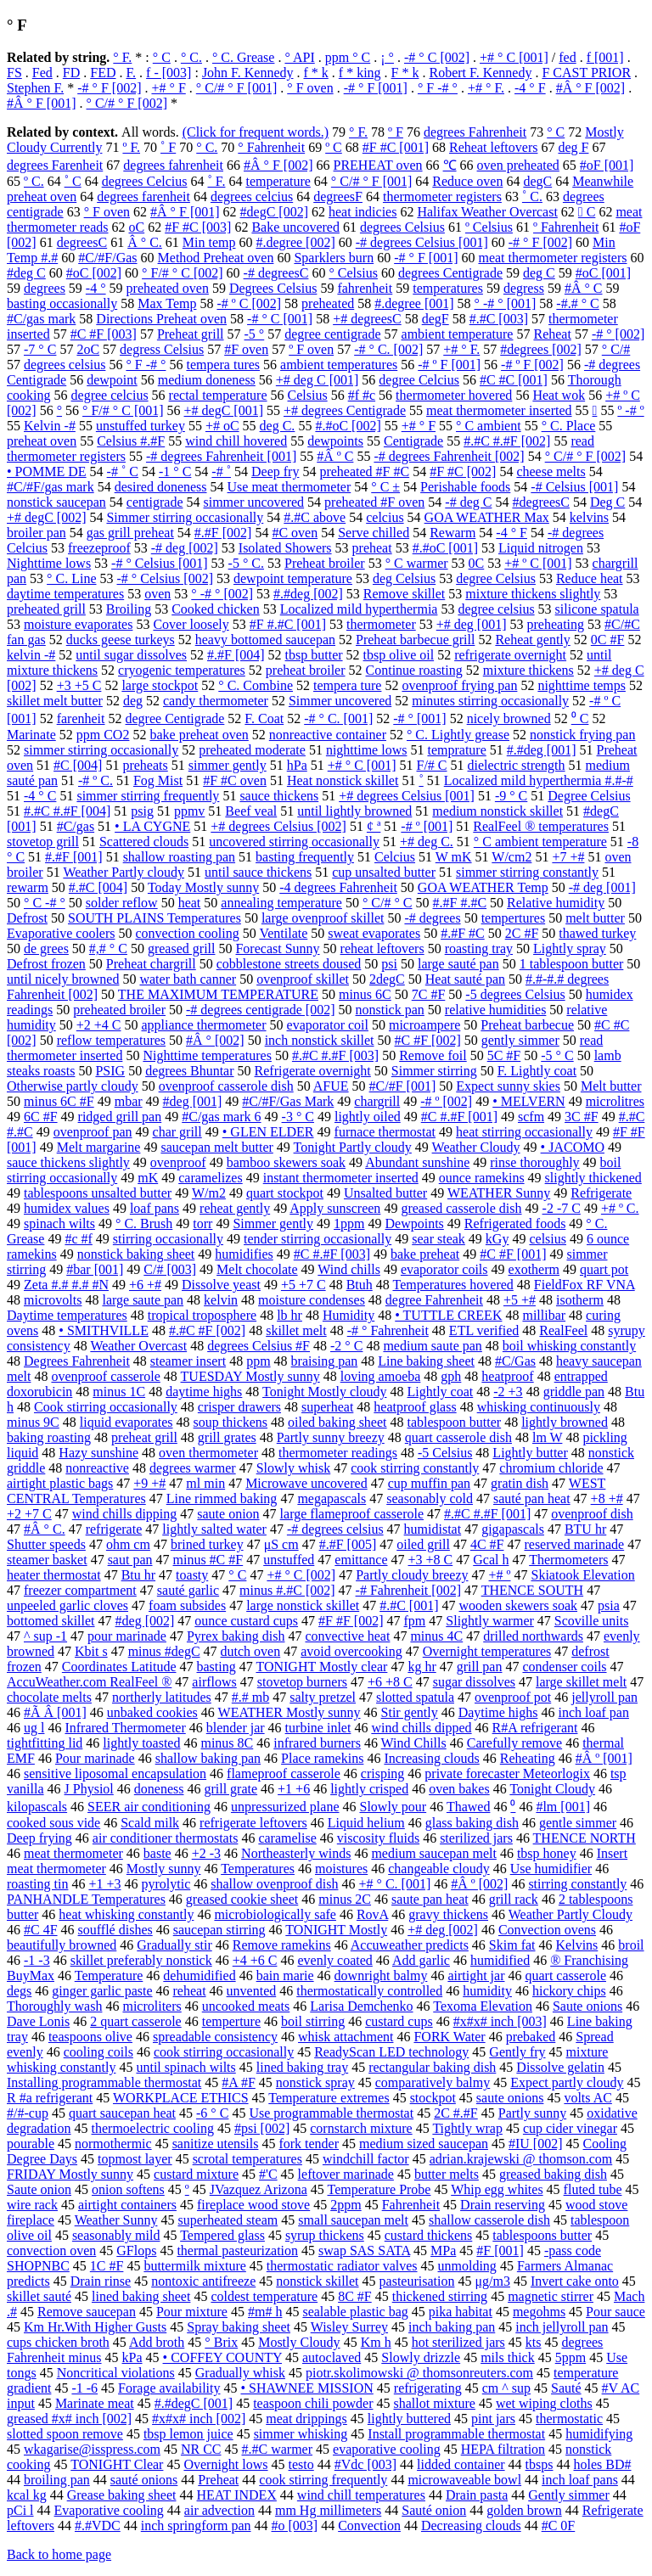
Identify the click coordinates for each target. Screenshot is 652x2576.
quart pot (604, 1269)
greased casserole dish (461, 1208)
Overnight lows (225, 2464)
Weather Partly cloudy (123, 872)
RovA (372, 1914)
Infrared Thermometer (125, 1727)
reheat (189, 1991)
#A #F (239, 2082)
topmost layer (135, 2159)
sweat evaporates (374, 933)
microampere (424, 1025)
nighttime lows (367, 750)
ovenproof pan (92, 1132)
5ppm (570, 2357)
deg (133, 700)
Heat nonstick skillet (343, 780)
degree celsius (496, 609)
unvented (252, 1991)
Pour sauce (615, 2311)
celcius (384, 517)
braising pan (324, 1361)
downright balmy (381, 1975)
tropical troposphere (202, 1315)
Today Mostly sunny (203, 887)
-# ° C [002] (436, 57)
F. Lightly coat (536, 1071)
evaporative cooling (387, 2449)
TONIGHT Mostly (336, 1929)
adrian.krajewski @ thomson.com (521, 2159)
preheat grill (144, 1437)
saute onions (510, 2098)
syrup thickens (324, 2235)
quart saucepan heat (122, 2113)
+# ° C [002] (301, 1575)
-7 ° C (40, 349)
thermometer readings (337, 1452)
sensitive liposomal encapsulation (115, 1773)
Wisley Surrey (349, 2327)
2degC (387, 979)
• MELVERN (528, 1101)
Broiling (128, 609)
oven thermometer (208, 1452)
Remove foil (433, 1055)
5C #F (504, 1055)
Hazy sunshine (98, 1452)
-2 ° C (346, 1346)
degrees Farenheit (55, 165)
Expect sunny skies (508, 1086)
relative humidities (496, 1009)
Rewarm (452, 532)
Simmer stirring (434, 1071)
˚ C (73, 181)
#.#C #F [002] (207, 1330)
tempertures (513, 918)
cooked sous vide (53, 1823)
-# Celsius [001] (574, 487)
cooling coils (98, 2052)
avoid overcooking (351, 1651)
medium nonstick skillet (497, 811)
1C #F (107, 2266)
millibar (543, 1315)
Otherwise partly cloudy (72, 1086)
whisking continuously (538, 1407)
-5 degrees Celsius (515, 994)
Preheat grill (190, 334)
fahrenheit (364, 288)
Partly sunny (532, 2113)
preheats (144, 765)
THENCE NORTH (584, 1838)
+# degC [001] (223, 410)
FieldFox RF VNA (584, 1284)
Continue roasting (414, 670)
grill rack (513, 1899)
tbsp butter (314, 655)
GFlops (136, 2250)
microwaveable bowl (464, 2479)
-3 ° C (298, 1116)
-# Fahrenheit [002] (408, 1590)
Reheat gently (532, 639)
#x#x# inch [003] (500, 2021)
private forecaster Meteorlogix (507, 1773)
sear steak (438, 1239)
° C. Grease (243, 57)
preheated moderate (252, 750)
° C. (191, 57)
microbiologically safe (275, 1914)
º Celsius (489, 227)
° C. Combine (255, 685)
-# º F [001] (449, 364)
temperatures (448, 288)
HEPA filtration (503, 2449)
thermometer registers (442, 196)
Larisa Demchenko (361, 2006)
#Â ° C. (44, 1529)
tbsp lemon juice (188, 2434)
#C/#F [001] (402, 1086)
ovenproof (178, 1162)
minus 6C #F (59, 1101)
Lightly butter (529, 1452)
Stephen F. (35, 88)
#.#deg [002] (308, 593)
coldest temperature (264, 2296)
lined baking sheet (141, 2296)
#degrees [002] (541, 349)
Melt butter (611, 1086)
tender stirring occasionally (317, 1239)
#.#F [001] (74, 857)
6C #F (41, 1116)
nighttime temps (581, 685)
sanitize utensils (215, 2143)
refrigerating (428, 2388)
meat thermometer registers (552, 257)
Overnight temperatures (487, 1651)
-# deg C (468, 502)
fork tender (308, 2143)
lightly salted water (214, 1529)
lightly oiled (367, 1116)
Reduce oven (467, 181)
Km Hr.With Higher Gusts (95, 2327)
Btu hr (138, 1575)
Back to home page (59, 2554)
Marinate (31, 734)
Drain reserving (502, 2204)
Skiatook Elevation (583, 1575)
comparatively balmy (433, 2082)
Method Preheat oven (216, 257)
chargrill (377, 1101)
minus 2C (344, 1899)
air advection (219, 2510)
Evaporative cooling (109, 2510)
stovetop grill (43, 841)
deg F (573, 147)
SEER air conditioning (149, 1806)
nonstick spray (315, 2082)
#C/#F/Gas (107, 257)
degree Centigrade (175, 718)
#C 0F (559, 2525)
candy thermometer (215, 700)
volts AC (587, 2098)
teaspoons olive (90, 2036)
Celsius (308, 395)
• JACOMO (572, 1147)
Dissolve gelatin (560, 2067)
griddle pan (573, 1391)
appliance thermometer (204, 1025)
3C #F (582, 1116)
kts (534, 2342)
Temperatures (258, 1868)
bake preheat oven (198, 734)
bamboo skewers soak (286, 1162)
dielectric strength (516, 765)
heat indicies (362, 212)
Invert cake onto (575, 2281)
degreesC (82, 242)
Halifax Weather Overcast (487, 212)
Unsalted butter (385, 1193)
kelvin (221, 1300)
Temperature (109, 1975)
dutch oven (251, 1651)
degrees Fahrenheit (475, 132)
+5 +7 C (303, 1284)
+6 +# (145, 1284)
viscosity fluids (378, 1838)
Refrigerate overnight (313, 1071)
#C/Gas (515, 1361)
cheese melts (550, 471)
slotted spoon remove (65, 2434)
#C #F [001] (513, 1254)
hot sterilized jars (458, 2342)
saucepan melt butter (216, 1147)
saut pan (130, 1559)
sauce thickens (278, 796)
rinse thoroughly (534, 1162)
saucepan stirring (219, 1929)
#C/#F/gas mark (50, 487)
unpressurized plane (285, 1806)
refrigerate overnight (510, 655)
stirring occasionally (168, 1239)
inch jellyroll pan (561, 2327)
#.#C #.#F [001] (487, 1514)
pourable (30, 2143)
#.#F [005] (348, 1544)
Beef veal (251, 811)
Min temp (209, 242)
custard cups (399, 2021)
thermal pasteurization (237, 2250)
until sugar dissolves (131, 655)
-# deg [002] (184, 548)
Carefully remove (514, 1743)
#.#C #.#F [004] (67, 811)
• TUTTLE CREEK (448, 1315)
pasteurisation (417, 2281)
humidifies (244, 1254)
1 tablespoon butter (572, 964)
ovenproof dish (591, 1514)
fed (567, 57)
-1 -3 (37, 1960)
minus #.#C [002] (286, 1590)
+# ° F (168, 88)
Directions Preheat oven (161, 318)
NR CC (201, 2449)
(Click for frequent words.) (256, 132)
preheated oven (167, 288)
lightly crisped (369, 1789)
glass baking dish (472, 1823)
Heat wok (558, 395)
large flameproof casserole (352, 1514)
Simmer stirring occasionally (184, 517)
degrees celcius (252, 196)
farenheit (81, 718)
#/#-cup (27, 2113)
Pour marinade (95, 1758)
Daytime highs (498, 1712)
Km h (376, 2342)
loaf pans (154, 1208)
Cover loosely (190, 624)
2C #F (522, 933)
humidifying (598, 2434)
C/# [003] (169, 1269)
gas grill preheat (130, 532)
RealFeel (563, 1330)
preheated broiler (119, 1009)
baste (157, 1853)
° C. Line (71, 578)
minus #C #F (208, 1559)
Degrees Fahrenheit (77, 1361)
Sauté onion (434, 2510)
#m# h (265, 2311)
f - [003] (168, 72)
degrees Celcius (145, 181)
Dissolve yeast (221, 1284)
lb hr (289, 1315)
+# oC (222, 425)
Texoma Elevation (482, 2006)
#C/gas (75, 826)
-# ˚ (221, 471)
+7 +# (568, 857)
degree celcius (110, 395)
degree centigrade (332, 334)
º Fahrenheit (566, 227)
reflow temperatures (111, 1040)
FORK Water (449, 2036)
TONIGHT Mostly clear (321, 1666)
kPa (132, 2357)
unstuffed (288, 1559)
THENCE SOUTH (532, 1590)
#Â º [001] (604, 1758)
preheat (372, 548)
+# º (500, 1575)
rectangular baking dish (432, 2067)
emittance (360, 1559)
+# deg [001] (471, 624)
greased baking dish (553, 2174)
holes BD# (603, 2464)
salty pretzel (322, 1697)
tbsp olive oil (399, 655)
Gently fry (517, 2052)
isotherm (580, 1300)
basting (216, 1666)
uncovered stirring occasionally (294, 841)
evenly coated (334, 1960)
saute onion (228, 1514)
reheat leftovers (382, 948)
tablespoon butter (455, 1422)
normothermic (113, 2143)
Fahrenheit (411, 2204)
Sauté (566, 2388)
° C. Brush (143, 1223)
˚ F (168, 147)
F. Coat (264, 718)
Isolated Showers (285, 548)
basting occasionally (62, 303)
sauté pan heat (531, 1498)
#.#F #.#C (460, 902)
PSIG (110, 1071)
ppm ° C (348, 57)
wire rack (32, 2204)
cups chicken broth (58, 2342)
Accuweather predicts (410, 1945)
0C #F (608, 639)
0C (477, 563)
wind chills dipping (124, 1514)
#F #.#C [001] (288, 624)
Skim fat (512, 1945)
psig (142, 811)
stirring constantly (577, 1884)
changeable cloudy (439, 1868)
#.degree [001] (413, 303)
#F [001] (500, 2250)
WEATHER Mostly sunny (289, 1712)
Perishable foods (465, 487)
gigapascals (512, 1529)
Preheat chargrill (151, 964)
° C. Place (569, 425)
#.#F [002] (223, 532)
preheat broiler (306, 670)
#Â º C (335, 456)
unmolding (467, 2266)
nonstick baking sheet (136, 1254)
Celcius (394, 857)
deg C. (277, 425)
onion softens (128, 2189)
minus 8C (226, 1743)
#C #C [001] (514, 380)
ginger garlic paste (102, 1991)
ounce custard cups (246, 1621)
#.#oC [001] (445, 548)
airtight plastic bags (60, 1483)
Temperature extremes (328, 2098)
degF (435, 318)
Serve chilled (373, 532)
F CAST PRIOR (586, 72)
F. (131, 72)
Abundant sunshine (417, 1162)
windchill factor (366, 2159)
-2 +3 (507, 1391)
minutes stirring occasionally (490, 700)
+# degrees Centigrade (345, 410)
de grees (46, 948)
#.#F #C (463, 933)
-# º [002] (446, 1101)
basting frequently (305, 857)
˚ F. (217, 181)
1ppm (349, 1223)
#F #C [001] (396, 147)
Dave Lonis (38, 2021)
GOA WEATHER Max (486, 517)
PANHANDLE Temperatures (86, 1899)
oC (137, 227)
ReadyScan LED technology (391, 2052)
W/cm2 (511, 857)
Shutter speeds (46, 1544)
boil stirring (313, 2021)
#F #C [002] (463, 471)
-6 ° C (212, 2113)
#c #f (78, 1239)
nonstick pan (390, 1009)
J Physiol (89, 1789)
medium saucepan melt (434, 1853)
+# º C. (620, 1208)
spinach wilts (59, 1223)
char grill (177, 1132)
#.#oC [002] (347, 425)
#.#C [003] (498, 318)
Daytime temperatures (67, 1315)
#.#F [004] (236, 655)
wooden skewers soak (518, 1605)
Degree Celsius (589, 796)
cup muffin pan (429, 1483)
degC (537, 181)
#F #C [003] (198, 227)
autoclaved (331, 2357)
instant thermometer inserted (341, 1177)
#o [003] (295, 2525)
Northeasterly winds (296, 1853)
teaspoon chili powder (313, 2403)
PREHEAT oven (378, 165)
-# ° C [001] (279, 318)
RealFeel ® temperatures (541, 826)
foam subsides (187, 1605)
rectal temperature (218, 395)
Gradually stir (174, 1945)
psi (389, 964)
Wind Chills (414, 1743)
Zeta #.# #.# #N (66, 1284)
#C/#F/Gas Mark (288, 1101)
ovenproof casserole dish (226, 1086)
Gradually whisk (240, 2373)
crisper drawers (239, 1407)
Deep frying (39, 1838)
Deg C (607, 502)
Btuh (359, 1284)
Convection (369, 2525)
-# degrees (432, 918)
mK (148, 1177)
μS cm (281, 1544)
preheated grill (46, 609)
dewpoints (335, 441)
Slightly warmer (490, 1621)
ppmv (189, 811)
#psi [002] (261, 2128)
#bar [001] (94, 1269)
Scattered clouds (143, 841)
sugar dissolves (474, 1682)
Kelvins (577, 1945)
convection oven (51, 2250)
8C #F (355, 2296)
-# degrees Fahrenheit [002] (449, 456)
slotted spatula (415, 1697)
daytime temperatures (65, 593)
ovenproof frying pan (459, 685)
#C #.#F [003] (332, 1254)
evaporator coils (444, 1269)
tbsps (540, 2464)
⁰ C (580, 718)
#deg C (26, 273)
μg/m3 (492, 2281)
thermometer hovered (454, 395)
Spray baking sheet (238, 2327)
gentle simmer (577, 1823)
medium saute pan (432, 1346)
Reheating (527, 1758)
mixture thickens (528, 670)
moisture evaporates (78, 624)
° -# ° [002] (222, 593)
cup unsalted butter (384, 872)
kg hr (422, 1666)
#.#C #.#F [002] (507, 441)
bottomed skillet (51, 1621)
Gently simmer (569, 2495)
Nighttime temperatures (207, 1055)
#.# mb (250, 1697)
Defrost (27, 918)
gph (451, 1376)
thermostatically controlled (369, 1991)
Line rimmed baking (222, 1498)
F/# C (431, 765)
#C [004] (77, 765)
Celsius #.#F (131, 441)
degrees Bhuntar (189, 1071)
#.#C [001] (408, 1605)
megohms (539, 2311)
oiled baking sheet (337, 1422)
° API (299, 57)
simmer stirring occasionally (101, 750)
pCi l (20, 2510)
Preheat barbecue (527, 1025)
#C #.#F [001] (459, 1116)
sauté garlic (188, 1590)
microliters (151, 2006)
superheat (327, 1407)
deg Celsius (404, 578)
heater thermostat (54, 1575)
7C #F (429, 994)
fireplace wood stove (253, 2204)
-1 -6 (84, 2388)
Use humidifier (551, 1868)
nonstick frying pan (582, 734)
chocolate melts (49, 1697)
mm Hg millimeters (328, 2510)
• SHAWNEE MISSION (306, 2388)
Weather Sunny (116, 2220)
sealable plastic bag (355, 2311)
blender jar (235, 1727)
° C (162, 57)
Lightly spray (569, 948)
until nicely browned (63, 979)
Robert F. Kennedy (481, 72)
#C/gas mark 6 (221, 1116)
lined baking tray (302, 2067)
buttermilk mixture (194, 2266)
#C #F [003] (103, 334)
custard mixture (196, 2174)
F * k (405, 72)
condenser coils (564, 1666)
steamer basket (47, 1559)
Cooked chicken (215, 609)
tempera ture (347, 685)
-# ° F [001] (376, 88)
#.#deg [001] (541, 750)
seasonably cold (429, 1498)
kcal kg (27, 2495)
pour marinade (126, 1636)
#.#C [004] (98, 887)
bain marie (285, 1975)
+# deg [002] (443, 1929)
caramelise (287, 1838)
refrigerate (114, 1529)
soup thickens (231, 1422)
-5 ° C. (246, 563)
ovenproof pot (513, 1697)
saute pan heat (430, 1899)
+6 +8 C (390, 1682)
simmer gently (227, 765)
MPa (443, 2250)
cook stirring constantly (415, 1468)
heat (189, 902)
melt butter (595, 918)
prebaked (531, 2036)
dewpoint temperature (292, 578)
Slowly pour (392, 1806)
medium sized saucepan (423, 2143)
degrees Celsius (402, 227)
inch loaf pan (593, 1712)
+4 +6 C (255, 1960)
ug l (34, 1727)
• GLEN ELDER (268, 1132)
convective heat (347, 1636)
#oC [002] (93, 273)
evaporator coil (327, 1025)
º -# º (630, 410)
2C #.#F (456, 2113)
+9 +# (149, 1483)
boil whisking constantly (569, 1346)
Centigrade (413, 441)
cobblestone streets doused (289, 964)
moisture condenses (311, 1300)
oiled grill (423, 1544)
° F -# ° (438, 88)
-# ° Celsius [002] (165, 578)
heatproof (507, 1376)
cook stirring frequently (323, 2479)
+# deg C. (426, 841)
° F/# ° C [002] (182, 273)
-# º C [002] (248, 303)
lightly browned (564, 1422)
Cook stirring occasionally (105, 1407)
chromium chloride (551, 1468)
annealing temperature (281, 902)
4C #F (487, 1544)
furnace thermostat (385, 1132)
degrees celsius (64, 364)
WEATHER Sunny (498, 1193)
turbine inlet (318, 1727)
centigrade (154, 502)
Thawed (469, 1806)
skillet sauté (39, 2296)
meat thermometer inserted (498, 410)
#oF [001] (607, 165)
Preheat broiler (324, 563)
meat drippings (306, 2418)
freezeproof (99, 548)
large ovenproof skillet (323, 918)
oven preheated (518, 165)
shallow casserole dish (489, 2220)
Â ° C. (144, 242)
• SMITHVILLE (104, 1330)
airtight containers (127, 2204)
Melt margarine (99, 1147)
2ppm (345, 2204)
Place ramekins (322, 1758)
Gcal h (491, 1559)
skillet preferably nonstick (141, 1960)
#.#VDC (98, 2525)
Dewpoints (414, 1223)
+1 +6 (294, 1789)
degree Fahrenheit (434, 1300)
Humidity (348, 1315)
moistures (341, 1868)
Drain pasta (477, 2495)
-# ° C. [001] (338, 718)
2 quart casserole (136, 2021)
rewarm (27, 887)
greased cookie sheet (242, 1899)
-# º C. (95, 780)
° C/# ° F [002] (127, 103)
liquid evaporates (126, 1422)
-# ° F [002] (109, 88)
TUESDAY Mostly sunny (250, 1376)
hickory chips (569, 1991)
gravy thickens (448, 1914)
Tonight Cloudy (552, 1789)
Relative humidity (555, 902)
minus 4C (436, 1636)
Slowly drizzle (420, 2357)
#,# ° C (108, 948)
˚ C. (532, 196)
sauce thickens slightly (68, 1162)
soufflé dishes (115, 1929)
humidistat (433, 1529)
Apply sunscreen (334, 1208)
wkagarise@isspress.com (92, 2449)
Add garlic (421, 1960)
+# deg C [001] (317, 380)
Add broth (156, 2342)
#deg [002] (145, 1621)
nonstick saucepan (56, 502)
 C (587, 212)
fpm (415, 1621)
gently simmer (520, 1040)
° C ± (385, 487)
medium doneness (207, 380)
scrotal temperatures (247, 2159)
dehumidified (199, 1975)
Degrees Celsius (273, 288)
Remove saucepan (86, 2311)
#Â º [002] (479, 1884)
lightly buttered (409, 2418)
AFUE (331, 1086)
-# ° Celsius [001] (159, 563)
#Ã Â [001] (55, 1712)
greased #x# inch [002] (69, 2418)
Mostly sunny (163, 1868)
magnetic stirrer (550, 2296)
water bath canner (187, 979)
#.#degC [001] (194, 2403)
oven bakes (459, 1789)
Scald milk (150, 1823)
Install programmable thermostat (456, 2434)
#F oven (246, 349)
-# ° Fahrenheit (388, 1330)
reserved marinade (574, 1544)
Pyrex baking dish (236, 1636)
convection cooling (187, 933)
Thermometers (568, 1559)
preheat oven (41, 441)
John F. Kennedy (248, 72)
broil (631, 1945)
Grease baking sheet (122, 2495)
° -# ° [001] (506, 303)
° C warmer (416, 563)
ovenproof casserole (105, 1376)
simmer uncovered (253, 502)
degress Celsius (162, 349)
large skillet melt (581, 1682)
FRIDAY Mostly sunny (70, 2174)
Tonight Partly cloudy (353, 1147)
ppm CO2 (103, 734)
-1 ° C (175, 471)
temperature (277, 181)
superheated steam (227, 2220)
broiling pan (57, 2479)
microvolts (53, 1300)
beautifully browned (61, 1945)
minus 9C (33, 1422)
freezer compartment (80, 1590)
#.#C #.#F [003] (335, 1055)
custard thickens (429, 2235)
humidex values (67, 1208)
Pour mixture (192, 2311)
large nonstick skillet (302, 1605)
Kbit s (91, 1651)
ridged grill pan (120, 1116)
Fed (42, 72)
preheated (327, 303)
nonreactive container (327, 734)
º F (395, 132)
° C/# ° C (388, 902)
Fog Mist (158, 780)
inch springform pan (196, 2525)
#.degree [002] (295, 242)
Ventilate (283, 933)
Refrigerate (601, 1193)
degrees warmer (192, 1468)
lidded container (461, 2464)
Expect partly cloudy (566, 2082)
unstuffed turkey (140, 425)
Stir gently (409, 1712)
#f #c (361, 395)
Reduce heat (589, 578)
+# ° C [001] (514, 57)
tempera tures (223, 364)
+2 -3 (206, 1853)
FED (102, 72)
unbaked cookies (152, 1712)
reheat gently (235, 1208)
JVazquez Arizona (258, 2189)
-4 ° (96, 288)
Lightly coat (441, 1391)
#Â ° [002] (215, 1040)
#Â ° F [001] (41, 103)
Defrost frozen (46, 964)
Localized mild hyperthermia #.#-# (538, 780)
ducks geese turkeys (120, 639)
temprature (456, 750)
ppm (258, 1361)
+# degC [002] (46, 517)
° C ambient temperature (540, 841)
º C (333, 147)
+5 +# (519, 1300)
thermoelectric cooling (153, 2128)
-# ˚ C (122, 471)
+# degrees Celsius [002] (278, 826)
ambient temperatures (338, 364)
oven (157, 593)
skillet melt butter (55, 700)
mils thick (508, 2357)
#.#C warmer (277, 2449)
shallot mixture (434, 2403)
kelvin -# (31, 655)
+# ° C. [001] (394, 1884)
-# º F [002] (532, 364)
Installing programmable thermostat (104, 2082)
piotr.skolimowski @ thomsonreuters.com (419, 2373)
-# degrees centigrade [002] (260, 1009)
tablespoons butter (542, 2235)
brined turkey (207, 1544)
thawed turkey (597, 933)
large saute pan (142, 1300)
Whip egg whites (496, 2189)
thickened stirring (439, 2296)
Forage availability (169, 2388)
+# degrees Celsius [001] (407, 796)
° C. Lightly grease (458, 734)
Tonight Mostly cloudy (324, 1391)
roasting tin (37, 1884)
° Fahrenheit (271, 147)
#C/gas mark (41, 318)
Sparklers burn (334, 257)
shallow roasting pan (179, 857)
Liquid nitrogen (540, 548)
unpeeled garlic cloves (67, 1605)
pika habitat (460, 2311)
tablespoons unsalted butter (97, 1193)
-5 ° (254, 334)
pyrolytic (165, 1884)
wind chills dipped (421, 1727)
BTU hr (585, 1529)
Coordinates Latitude (119, 1666)
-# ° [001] (419, 718)
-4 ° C (40, 796)
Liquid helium (366, 1823)
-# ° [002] (618, 334)
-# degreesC (276, 273)
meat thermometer (73, 1853)
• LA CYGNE (152, 826)
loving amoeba (380, 1376)
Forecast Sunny (277, 948)
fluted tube (593, 2189)
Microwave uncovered (306, 1483)
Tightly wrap (467, 2128)
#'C (268, 2174)
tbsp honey (546, 1853)
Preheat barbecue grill (415, 639)
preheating (556, 624)
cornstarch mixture (361, 2128)
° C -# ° (44, 902)
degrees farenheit (143, 196)
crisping (383, 1773)
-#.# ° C (577, 303)
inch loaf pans (580, 2479)
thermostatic (569, 2418)
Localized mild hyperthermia (359, 609)
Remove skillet (404, 593)
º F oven (311, 349)
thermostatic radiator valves (342, 2266)
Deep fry (275, 471)
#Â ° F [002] (591, 88)
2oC (87, 349)
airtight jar (475, 1975)
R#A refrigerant (535, 1727)
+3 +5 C (79, 685)
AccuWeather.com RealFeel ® (89, 1682)
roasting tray (479, 948)
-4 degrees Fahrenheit (338, 887)
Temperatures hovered (452, 1284)
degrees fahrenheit (173, 165)
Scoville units (591, 1621)
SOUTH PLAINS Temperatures (154, 918)
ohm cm (128, 1544)
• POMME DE (47, 471)
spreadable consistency (215, 2036)
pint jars (493, 2418)
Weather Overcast (138, 1346)
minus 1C (119, 1391)
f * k (315, 72)
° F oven (310, 88)
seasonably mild (116, 2235)
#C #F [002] (428, 1040)
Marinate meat (94, 2403)
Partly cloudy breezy (412, 1575)
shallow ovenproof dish (274, 1884)
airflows (214, 1682)
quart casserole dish (458, 1437)
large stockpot (159, 685)
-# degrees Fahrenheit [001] (221, 456)
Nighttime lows (49, 563)
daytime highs (204, 1391)
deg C (539, 273)
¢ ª (373, 826)
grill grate (230, 1789)
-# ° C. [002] (388, 349)
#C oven (295, 532)
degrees (44, 288)
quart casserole (565, 1975)
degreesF (338, 196)
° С (237, 1575)
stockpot (433, 2098)
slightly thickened (593, 1177)
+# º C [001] (537, 563)
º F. (131, 147)
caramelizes (210, 1177)
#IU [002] (536, 2143)
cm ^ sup (506, 2388)
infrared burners (317, 1743)
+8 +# (607, 1498)
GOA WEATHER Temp (483, 887)
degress (523, 288)
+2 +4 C (98, 1025)
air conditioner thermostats (166, 1838)
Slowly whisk (293, 1468)
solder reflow (122, 902)
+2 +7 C (29, 1514)
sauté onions (144, 2479)
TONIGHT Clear (116, 2464)
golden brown (523, 2510)
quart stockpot (284, 1193)
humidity (487, 1991)
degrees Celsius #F (258, 1346)
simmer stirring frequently (147, 796)
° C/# (616, 349)
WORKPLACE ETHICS (181, 2098)
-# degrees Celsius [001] (422, 242)
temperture (231, 2021)
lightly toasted (141, 1743)
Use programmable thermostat (331, 2113)
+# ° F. (486, 88)
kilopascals (37, 1806)
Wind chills (349, 1269)
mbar (129, 1101)
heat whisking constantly (126, 1914)
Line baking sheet (426, 1361)
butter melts (446, 2174)
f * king (360, 72)
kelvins (589, 517)
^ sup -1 (45, 1636)
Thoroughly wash (54, 2006)
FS (14, 72)
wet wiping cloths (544, 2403)
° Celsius (353, 273)
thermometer (381, 624)
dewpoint (112, 380)
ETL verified (484, 1330)
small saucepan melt (353, 2220)
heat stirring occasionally (524, 1132)
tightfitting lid (44, 1743)
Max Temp (167, 303)
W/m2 (209, 1193)
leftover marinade (346, 2174)
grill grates (227, 1437)
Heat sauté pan (465, 979)
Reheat (551, 334)
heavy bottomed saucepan (265, 639)
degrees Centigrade (450, 273)
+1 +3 (104, 1884)
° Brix (221, 2342)
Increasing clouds (431, 1758)
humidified (500, 1960)
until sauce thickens (258, 872)
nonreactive (97, 1468)
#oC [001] (603, 273)
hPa (297, 765)
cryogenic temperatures (181, 670)
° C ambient (488, 425)
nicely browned (509, 718)
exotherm (534, 1269)
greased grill (182, 948)
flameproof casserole (283, 1773)
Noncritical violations (116, 2373)
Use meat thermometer (289, 487)
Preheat (218, 2479)
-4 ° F (530, 88)
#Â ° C (584, 288)
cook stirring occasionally (224, 2052)
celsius (547, 1239)
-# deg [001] (602, 887)
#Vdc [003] (365, 2464)
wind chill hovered (236, 441)
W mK (454, 857)
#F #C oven (235, 780)
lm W (547, 1437)
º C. (34, 181)
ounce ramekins (482, 1177)
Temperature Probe (379, 2189)
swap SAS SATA (364, 2250)
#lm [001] (563, 1806)
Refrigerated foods (515, 1223)
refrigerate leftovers (253, 1823)
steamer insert (188, 1361)
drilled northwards (533, 1636)
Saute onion (39, 2189)
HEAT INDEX (237, 2495)
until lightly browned (354, 811)
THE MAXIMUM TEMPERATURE (218, 994)
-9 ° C (511, 796)
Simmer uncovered (340, 700)
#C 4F (41, 1929)
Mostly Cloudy (299, 2342)
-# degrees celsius (335, 1529)
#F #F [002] (350, 1621)
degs (19, 1991)
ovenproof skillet (302, 979)
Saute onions (587, 2006)
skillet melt (296, 1330)
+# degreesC (367, 318)
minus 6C (365, 994)
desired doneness (161, 487)
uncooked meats (246, 2006)
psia (609, 1605)
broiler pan (36, 532)
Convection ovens (547, 1929)
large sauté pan (458, 964)
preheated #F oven (374, 502)
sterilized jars (476, 1838)
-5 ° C (557, 1055)
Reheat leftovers (493, 147)
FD (71, 72)
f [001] (605, 57)
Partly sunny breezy (331, 1437)
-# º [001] (426, 826)
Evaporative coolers (61, 933)
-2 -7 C (561, 1208)
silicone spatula (597, 609)
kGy (497, 1239)
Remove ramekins (282, 1945)
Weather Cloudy (476, 1147)
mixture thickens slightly (532, 593)
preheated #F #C (364, 471)
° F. (122, 57)
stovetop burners (302, 1682)
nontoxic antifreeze (203, 2281)
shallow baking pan (208, 1758)
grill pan (480, 1666)
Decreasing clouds (471, 2525)
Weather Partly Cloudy (570, 1914)
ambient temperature (458, 334)
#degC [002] (274, 212)
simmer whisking (301, 2434)
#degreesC (541, 502)
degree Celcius (419, 380)
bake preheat (425, 1254)
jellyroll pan (604, 1697)
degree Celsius (496, 578)
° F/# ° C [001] (122, 410)
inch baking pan (451, 2327)
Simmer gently (273, 1223)
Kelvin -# (50, 425)
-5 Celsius (445, 1452)
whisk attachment (345, 2036)
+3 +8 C (430, 1559)
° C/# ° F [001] (236, 88)
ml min (205, 1483)
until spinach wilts (185, 2067)
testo (301, 2464)
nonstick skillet (317, 2281)
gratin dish (519, 1483)
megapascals (331, 1498)
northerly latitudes (161, 1697)
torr (202, 1223)
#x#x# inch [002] (198, 2418)
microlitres (615, 1101)
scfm (531, 1116)
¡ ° (387, 57)
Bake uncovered (295, 227)
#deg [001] (192, 1101)
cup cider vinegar (570, 2128)
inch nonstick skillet (319, 1040)
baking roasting (49, 1437)
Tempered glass (222, 2235)
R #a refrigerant (50, 2098)
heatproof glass (415, 1407)
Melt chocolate (257, 1269)
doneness (159, 1789)
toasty (192, 1575)
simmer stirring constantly (527, 872)
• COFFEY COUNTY (222, 2357)
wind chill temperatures (361, 2495)
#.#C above (315, 517)
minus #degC (164, 1651)
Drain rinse (101, 2281)
